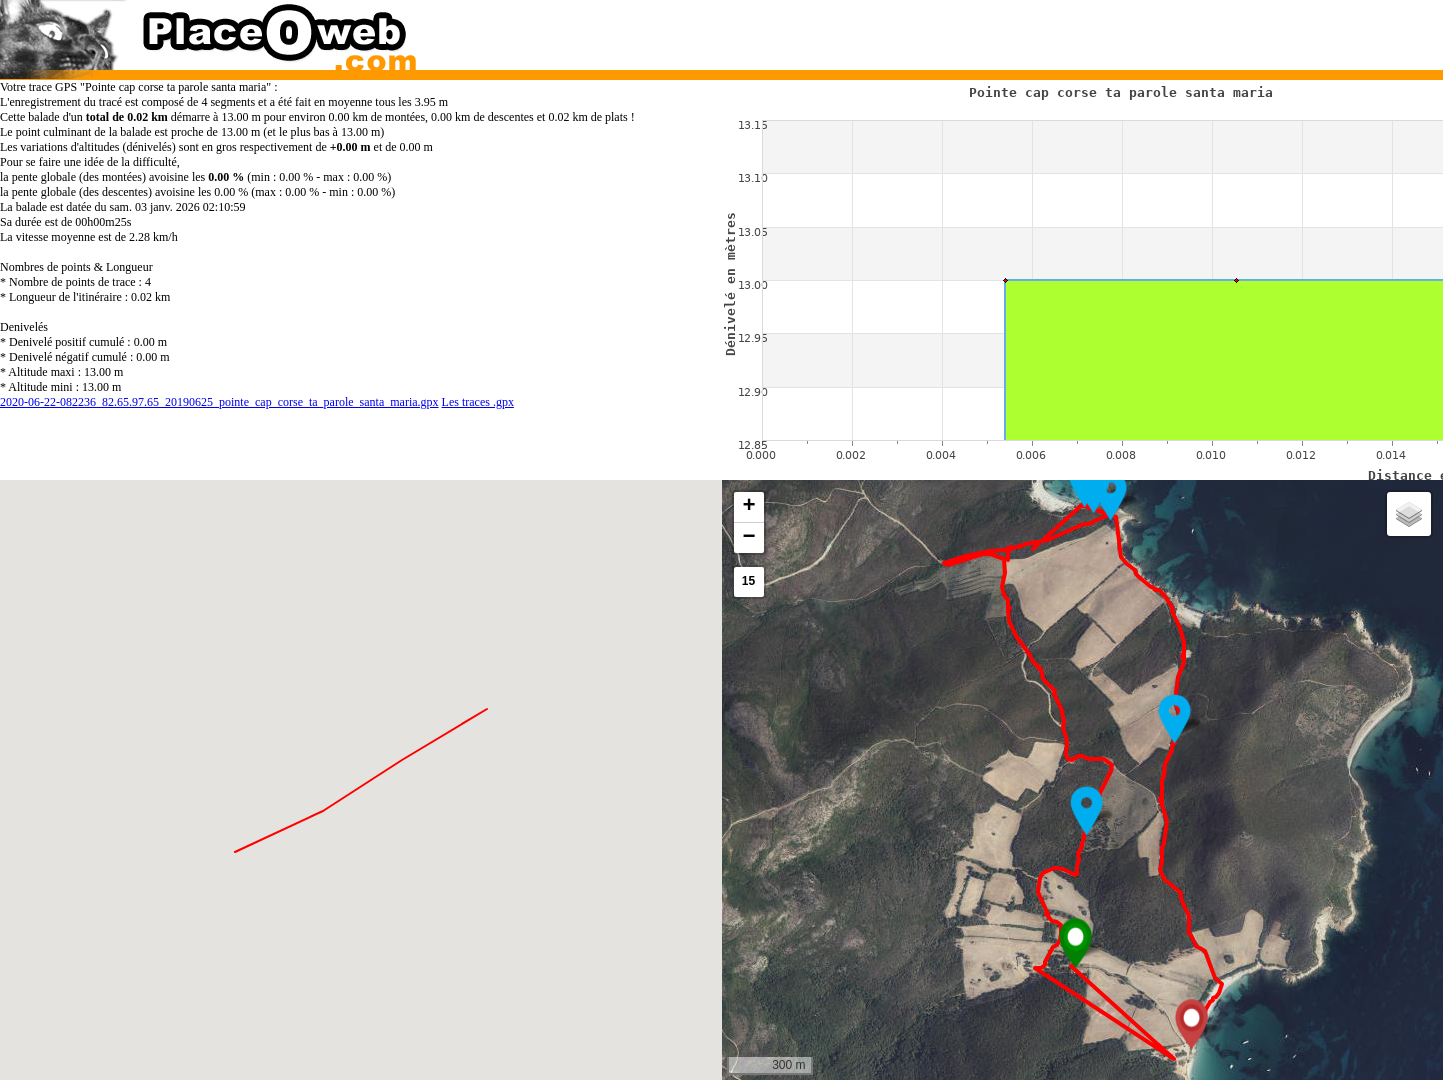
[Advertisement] (1063, 30)
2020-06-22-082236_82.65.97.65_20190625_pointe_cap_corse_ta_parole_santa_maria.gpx (219, 402)
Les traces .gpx (478, 402)
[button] (1075, 943)
